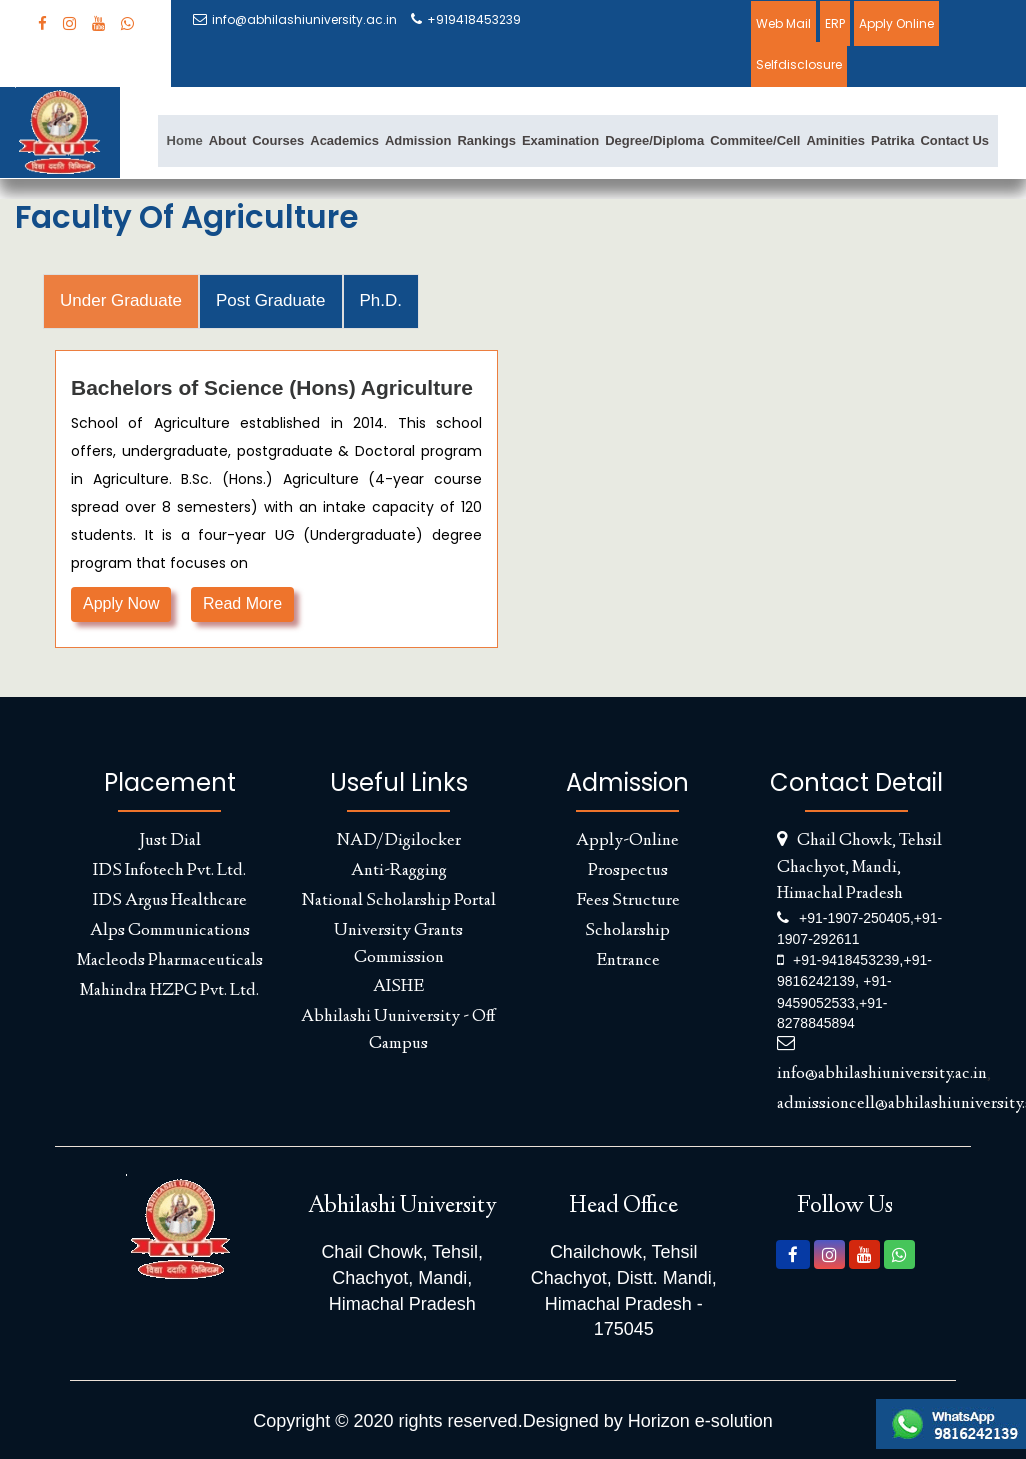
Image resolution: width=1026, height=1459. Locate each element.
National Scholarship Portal (399, 901)
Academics (344, 140)
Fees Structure (628, 901)
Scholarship (627, 931)
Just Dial (170, 841)
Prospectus (628, 871)
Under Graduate (121, 300)
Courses (278, 140)
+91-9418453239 (846, 960)
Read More (242, 603)
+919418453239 (466, 19)
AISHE (398, 987)
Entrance (628, 961)
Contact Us (954, 140)
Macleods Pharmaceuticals (170, 961)
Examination (560, 140)
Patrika (892, 140)
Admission (418, 140)
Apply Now (121, 603)
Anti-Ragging (399, 871)
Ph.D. (381, 300)
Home (185, 140)
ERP (835, 23)
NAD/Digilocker (399, 841)
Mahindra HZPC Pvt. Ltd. (169, 991)
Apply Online (896, 23)
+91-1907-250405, (856, 918)
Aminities (835, 140)
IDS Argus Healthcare (170, 901)
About (228, 140)
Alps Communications (170, 931)
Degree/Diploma (654, 140)
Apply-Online (627, 841)
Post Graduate (271, 300)
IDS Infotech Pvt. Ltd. (169, 871)
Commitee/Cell (755, 140)
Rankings (486, 140)
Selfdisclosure (799, 64)
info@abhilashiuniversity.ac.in (295, 19)
